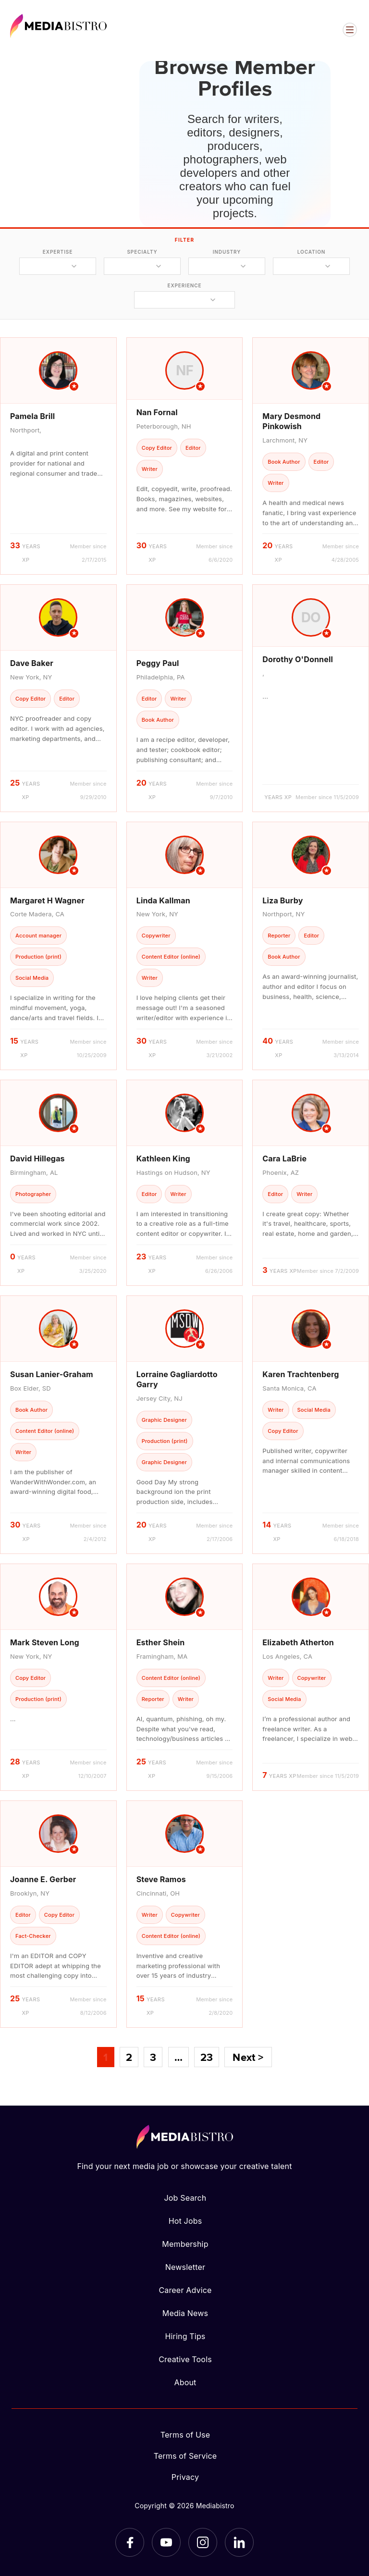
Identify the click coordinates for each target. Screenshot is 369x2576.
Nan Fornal (157, 412)
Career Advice (185, 2290)
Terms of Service (185, 2456)
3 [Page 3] (153, 2057)
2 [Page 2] (129, 2057)
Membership (185, 2244)
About (185, 2382)
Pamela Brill (32, 416)
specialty (142, 252)
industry (227, 252)
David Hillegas (37, 1158)
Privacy (185, 2477)
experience (184, 285)
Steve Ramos (161, 1879)
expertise (58, 252)
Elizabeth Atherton (298, 1642)
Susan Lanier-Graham (51, 1374)
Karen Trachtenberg (300, 1374)
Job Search (185, 2198)
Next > (248, 2057)
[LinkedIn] (239, 2542)
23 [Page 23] (206, 2057)
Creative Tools (185, 2359)
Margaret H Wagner (47, 900)
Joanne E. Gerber (43, 1879)
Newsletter (185, 2267)
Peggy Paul (157, 663)
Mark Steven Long (44, 1642)
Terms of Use (185, 2435)
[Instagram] (202, 2542)
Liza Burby (282, 900)
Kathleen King (163, 1158)
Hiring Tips (185, 2336)
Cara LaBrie (284, 1158)
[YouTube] (166, 2542)
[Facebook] (129, 2542)
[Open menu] (349, 29)
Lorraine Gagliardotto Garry (177, 1379)
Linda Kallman (163, 900)
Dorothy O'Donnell (297, 659)
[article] (58, 456)
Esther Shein (160, 1642)
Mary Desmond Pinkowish (291, 421)
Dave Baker (31, 663)
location (311, 252)
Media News (185, 2313)
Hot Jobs (185, 2221)
